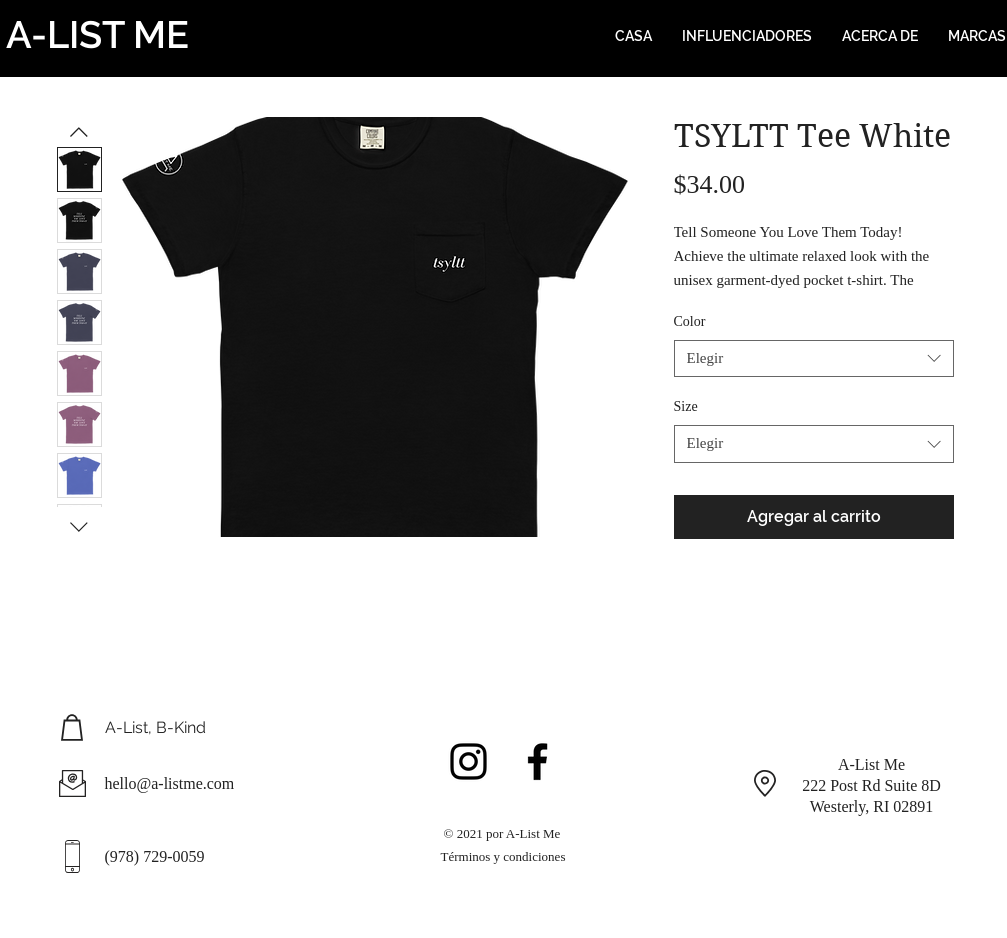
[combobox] (814, 359)
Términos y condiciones (503, 856)
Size (686, 406)
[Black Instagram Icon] (468, 761)
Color (690, 321)
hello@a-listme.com (170, 783)
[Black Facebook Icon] (537, 761)
